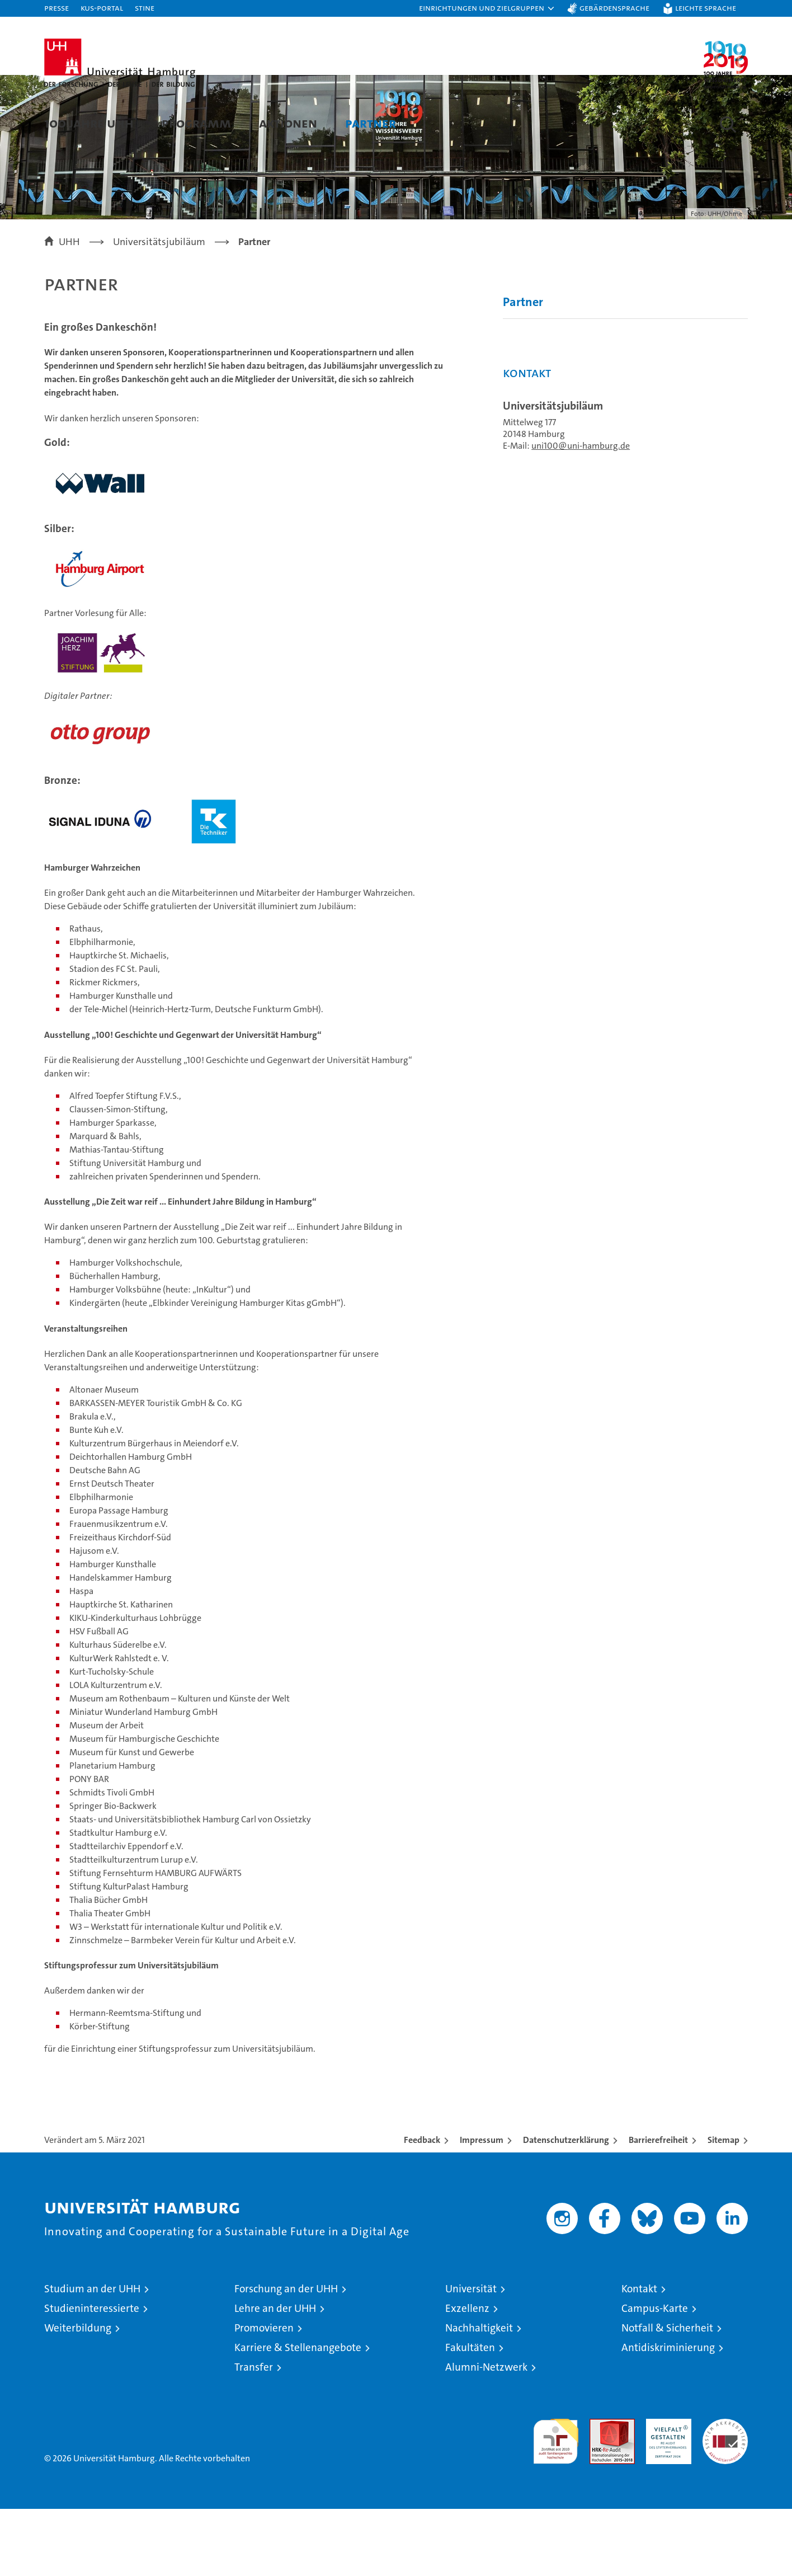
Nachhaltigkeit (479, 2395)
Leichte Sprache (705, 7)
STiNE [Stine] (144, 7)
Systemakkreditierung (725, 2492)
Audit (600, 2492)
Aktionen (288, 123)
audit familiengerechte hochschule (555, 2503)
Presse (56, 7)
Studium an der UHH (92, 2356)
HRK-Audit (666, 2492)
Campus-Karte (654, 2375)
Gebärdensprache (614, 7)
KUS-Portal (102, 7)
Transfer (253, 2434)
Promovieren (264, 2395)
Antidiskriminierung (668, 2415)
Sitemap (723, 2207)
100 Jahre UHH (89, 123)
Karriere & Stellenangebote (297, 2415)
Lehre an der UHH (275, 2375)
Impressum (481, 2207)
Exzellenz (467, 2375)
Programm (196, 123)
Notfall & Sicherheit (667, 2395)
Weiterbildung (77, 2395)
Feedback (422, 2207)
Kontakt (639, 2356)
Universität (471, 2356)
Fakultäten (470, 2415)
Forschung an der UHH (286, 2356)
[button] (487, 8)
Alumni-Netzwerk (486, 2434)
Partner (370, 123)
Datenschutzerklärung (566, 2207)
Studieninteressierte (91, 2375)
